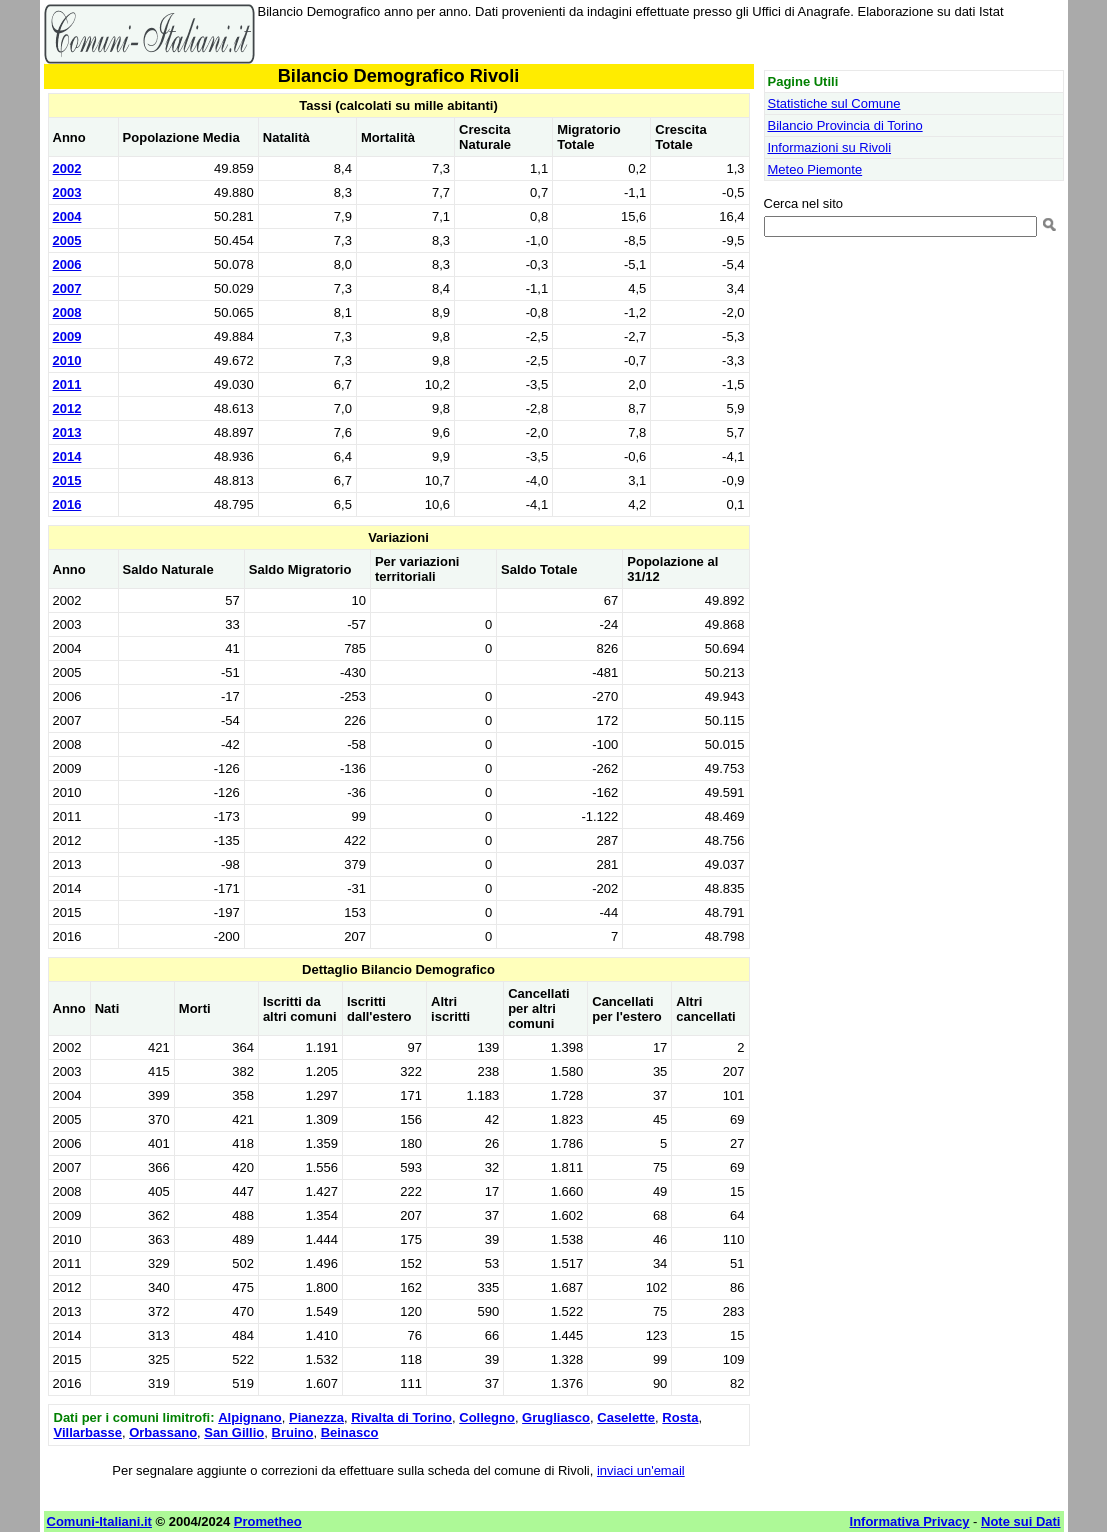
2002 (67, 168)
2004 (67, 216)
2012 (67, 408)
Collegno (487, 1417)
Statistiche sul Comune (834, 103)
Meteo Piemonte (815, 169)
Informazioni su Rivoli (830, 147)
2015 (67, 480)
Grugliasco (556, 1417)
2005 (67, 240)
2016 (67, 504)
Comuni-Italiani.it (99, 1521)
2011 (67, 384)
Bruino (293, 1432)
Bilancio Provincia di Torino (845, 125)
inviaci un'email (641, 1470)
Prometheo (268, 1521)
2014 (67, 456)
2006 (67, 264)
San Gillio (234, 1432)
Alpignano (250, 1417)
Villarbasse (88, 1432)
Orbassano (163, 1432)
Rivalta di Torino (401, 1417)
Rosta (680, 1417)
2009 (67, 336)
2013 (67, 432)
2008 (67, 312)
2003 (67, 192)
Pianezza (316, 1417)
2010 (67, 360)
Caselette (626, 1417)
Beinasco (350, 1432)
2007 (67, 288)
